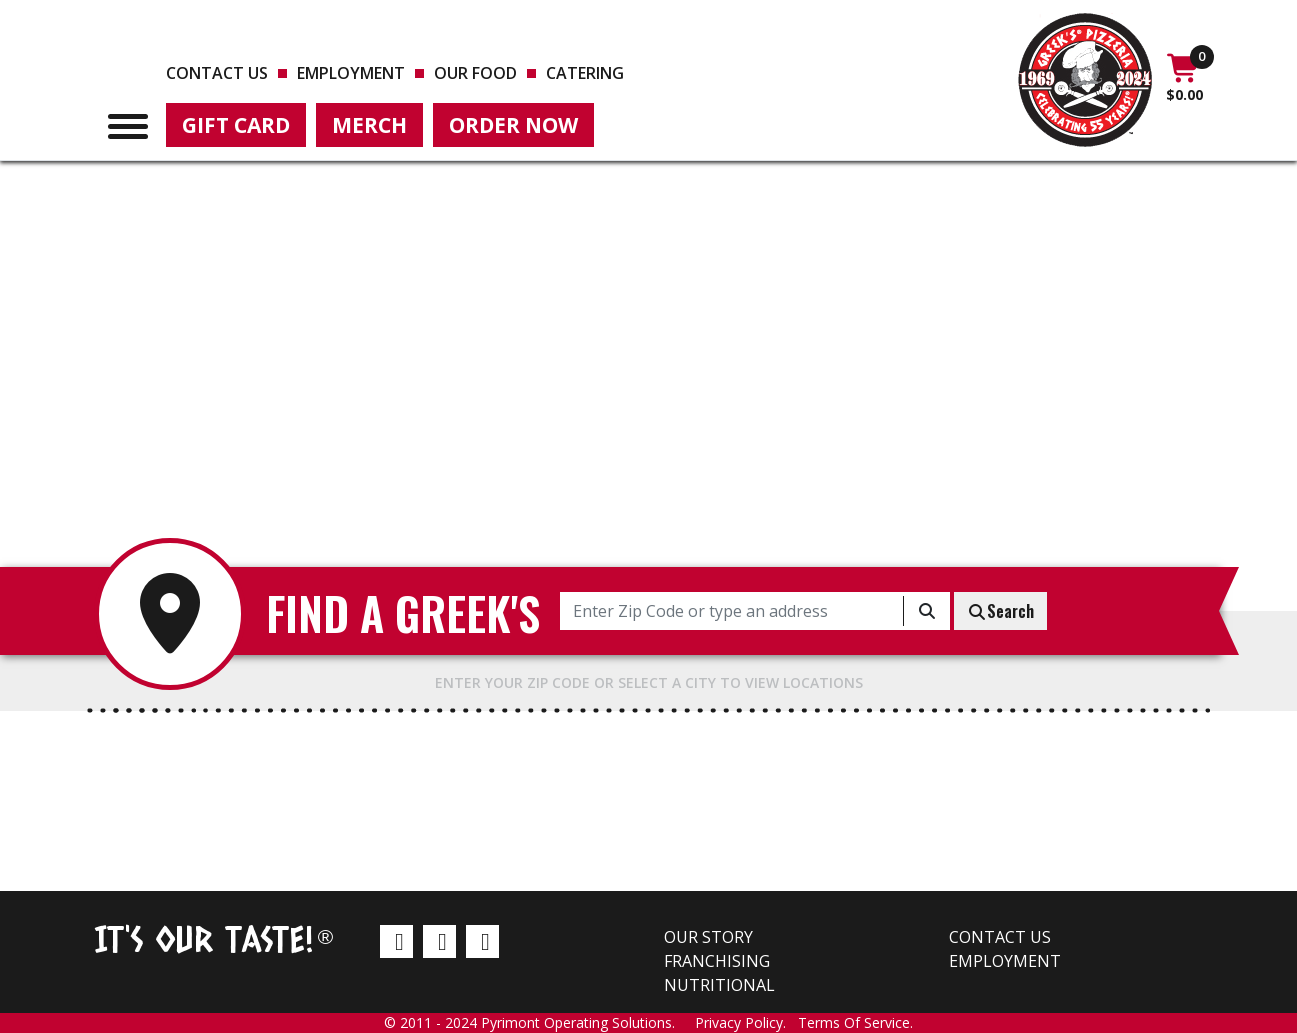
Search (1000, 611)
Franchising (717, 961)
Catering (585, 73)
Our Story (708, 937)
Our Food (475, 73)
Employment (351, 73)
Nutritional (719, 985)
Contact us (217, 73)
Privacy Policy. (746, 1022)
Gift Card (236, 125)
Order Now (513, 125)
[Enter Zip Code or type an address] (732, 611)
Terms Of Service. (855, 1022)
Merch (369, 125)
